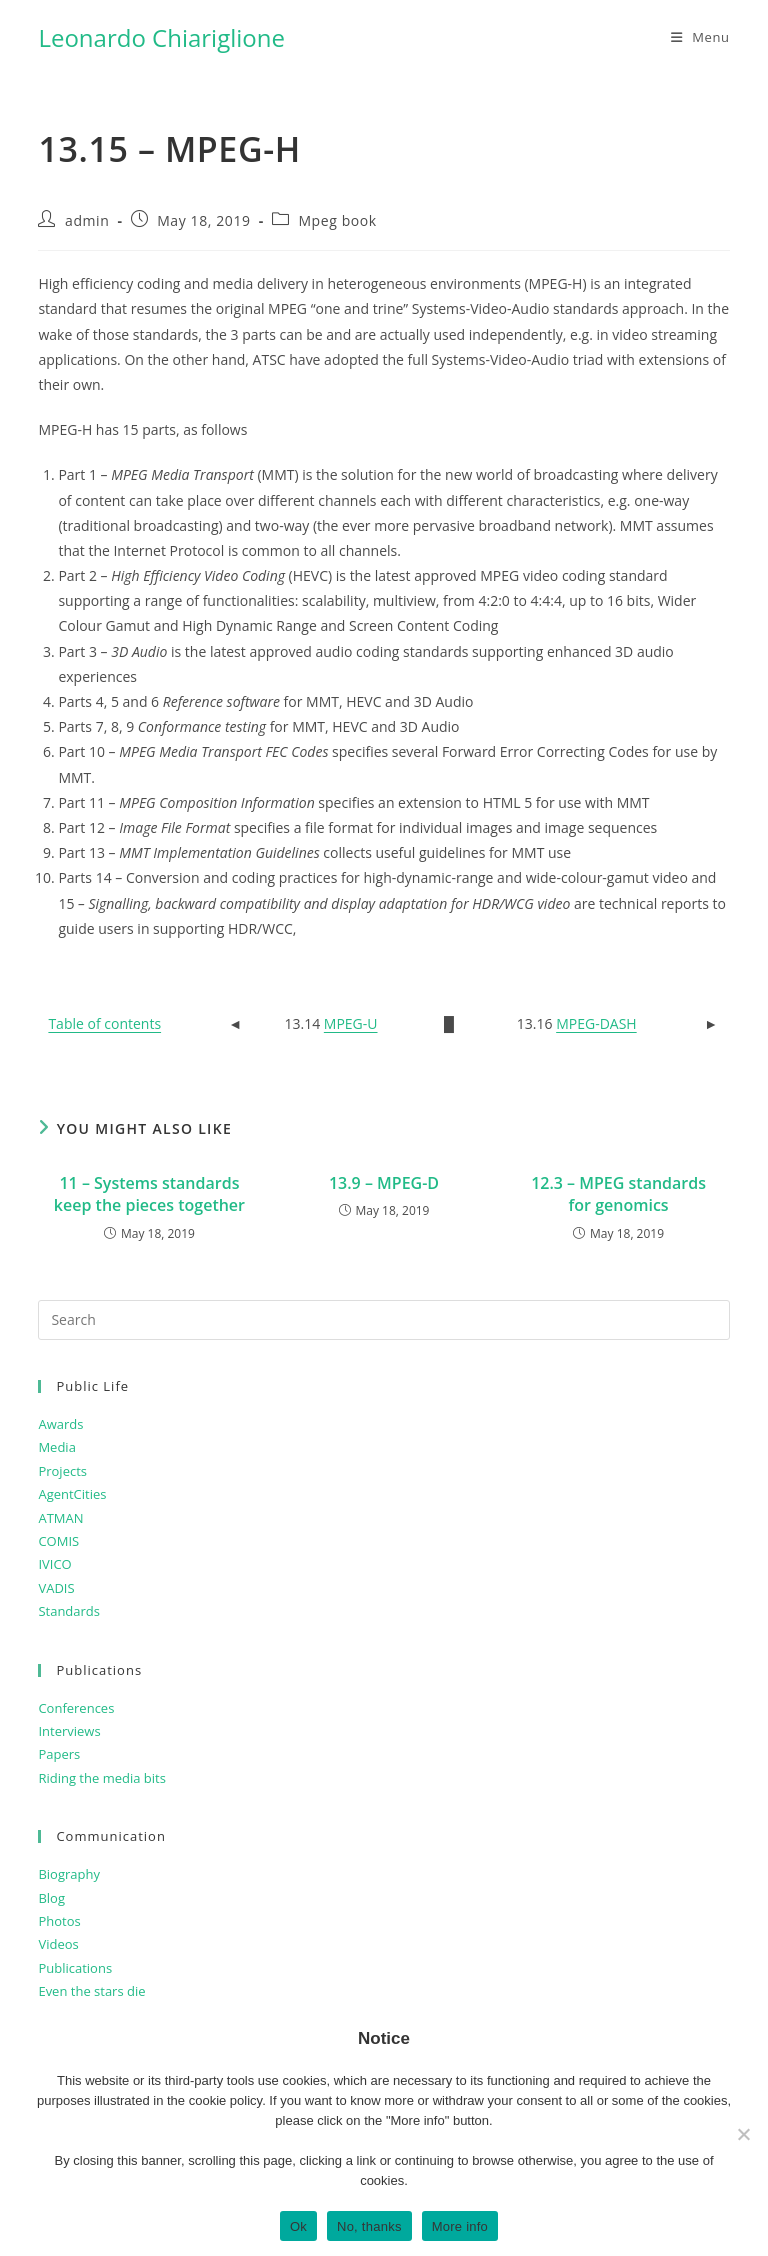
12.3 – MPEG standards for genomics (618, 1194)
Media (56, 1447)
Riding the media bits (101, 1778)
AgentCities (72, 1494)
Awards (60, 1424)
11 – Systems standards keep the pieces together (149, 1194)
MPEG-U (351, 1023)
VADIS (56, 1588)
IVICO (54, 1564)
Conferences (76, 1708)
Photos (59, 1921)
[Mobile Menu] (700, 37)
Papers (59, 1754)
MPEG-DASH (596, 1023)
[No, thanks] (743, 2134)
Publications (75, 1968)
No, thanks (369, 2226)
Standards (69, 1611)
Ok (298, 2226)
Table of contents (104, 1023)
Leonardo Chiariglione (161, 37)
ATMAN (60, 1518)
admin (87, 220)
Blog (51, 1898)
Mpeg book (337, 220)
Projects (62, 1471)
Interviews (69, 1731)
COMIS (58, 1541)
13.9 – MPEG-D (384, 1183)
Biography (69, 1874)
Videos (58, 1944)
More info (460, 2226)
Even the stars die (91, 1991)
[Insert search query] (383, 1320)
